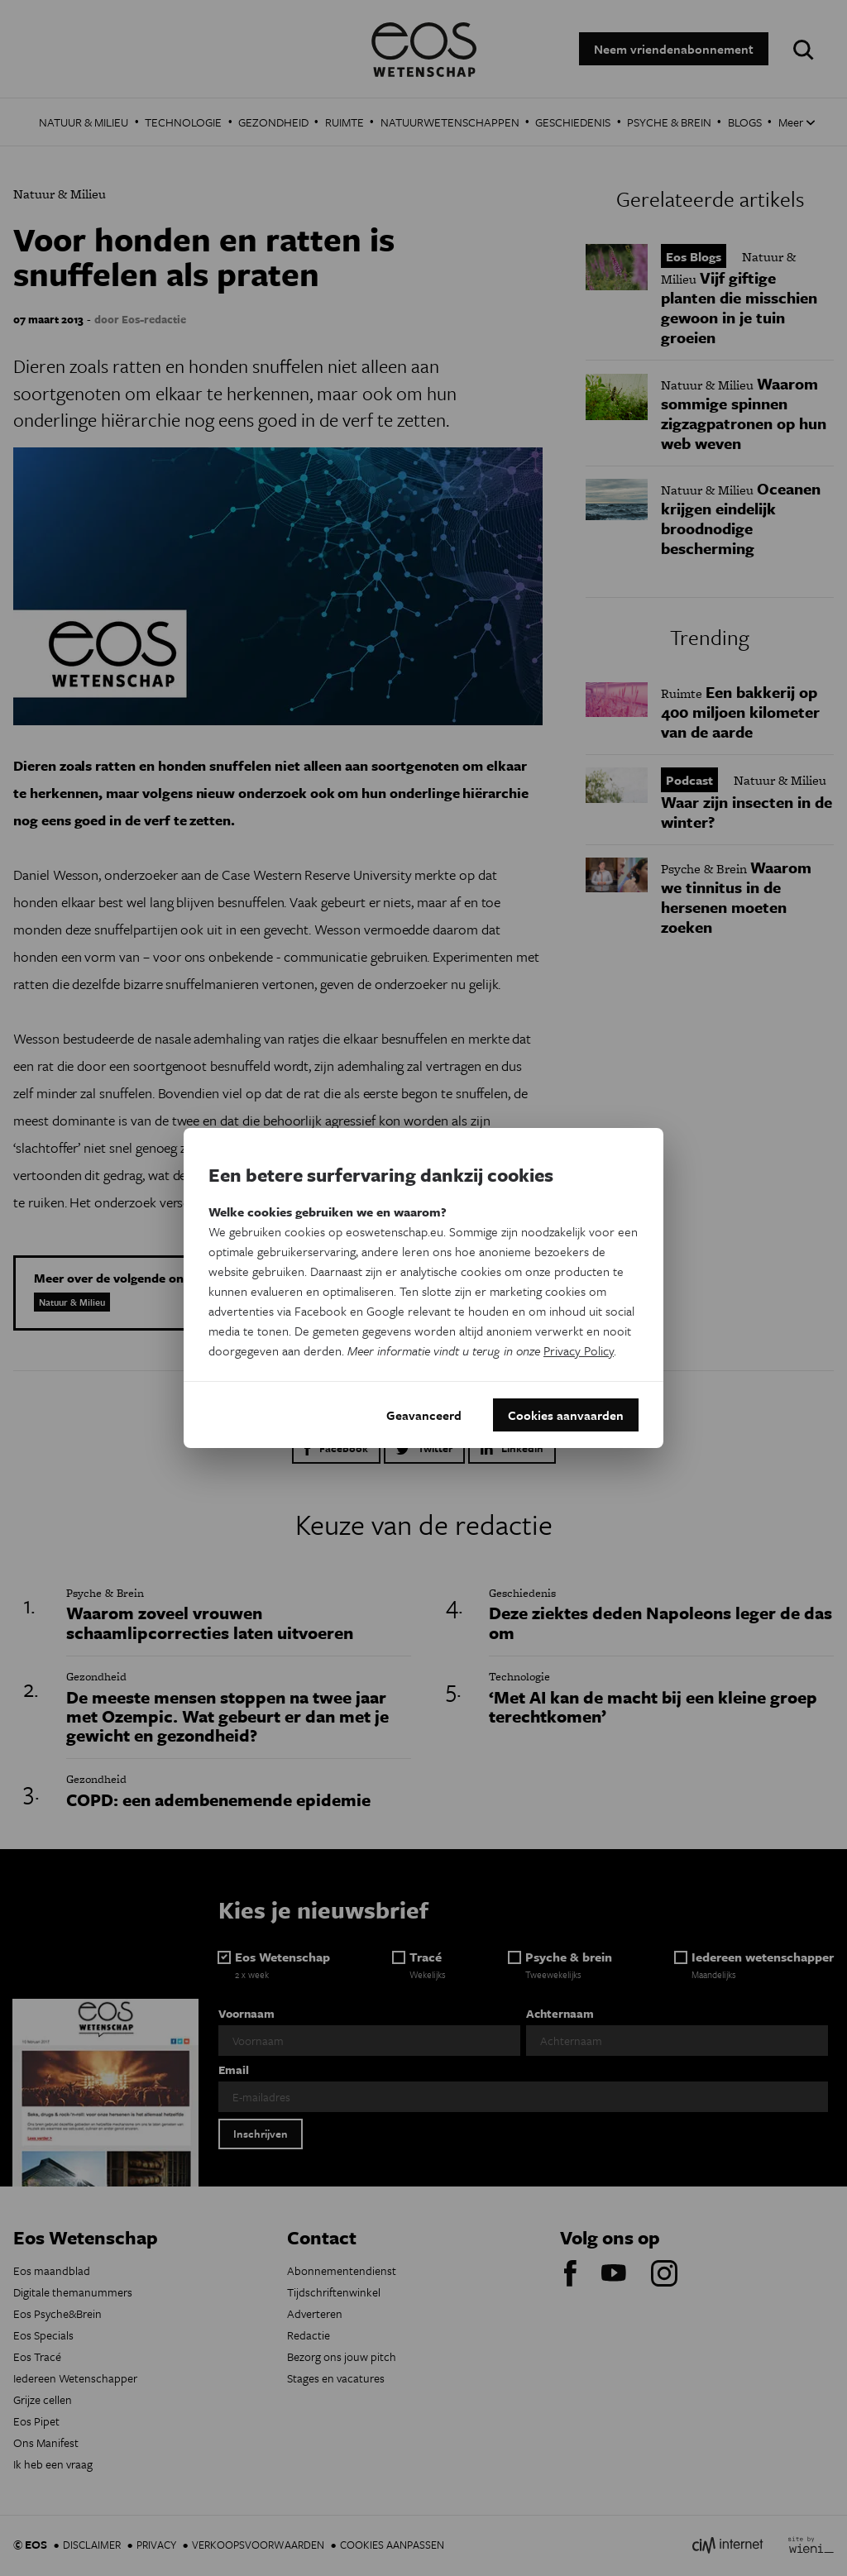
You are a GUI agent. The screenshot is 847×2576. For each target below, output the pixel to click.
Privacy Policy (578, 1350)
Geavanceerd (424, 1415)
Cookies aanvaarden (566, 1415)
